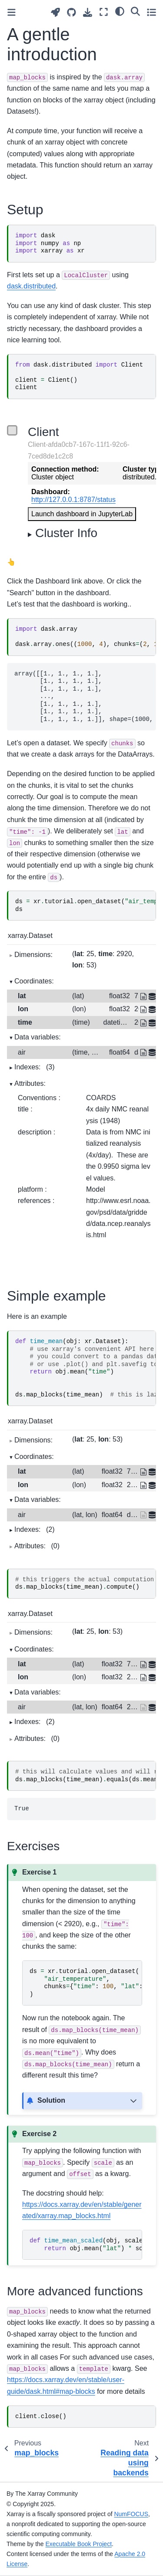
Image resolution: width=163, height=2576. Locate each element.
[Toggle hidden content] (133, 2100)
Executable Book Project (79, 2543)
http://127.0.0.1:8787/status (73, 499)
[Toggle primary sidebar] (11, 12)
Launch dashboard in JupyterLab (82, 514)
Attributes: (30, 1083)
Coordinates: (34, 981)
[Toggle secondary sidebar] (151, 11)
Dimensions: (33, 954)
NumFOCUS (131, 2513)
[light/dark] (120, 10)
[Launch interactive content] (55, 12)
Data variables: (37, 1037)
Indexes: (34, 1067)
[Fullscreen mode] (104, 11)
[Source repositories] (71, 12)
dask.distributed (31, 286)
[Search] (135, 10)
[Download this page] (88, 12)
